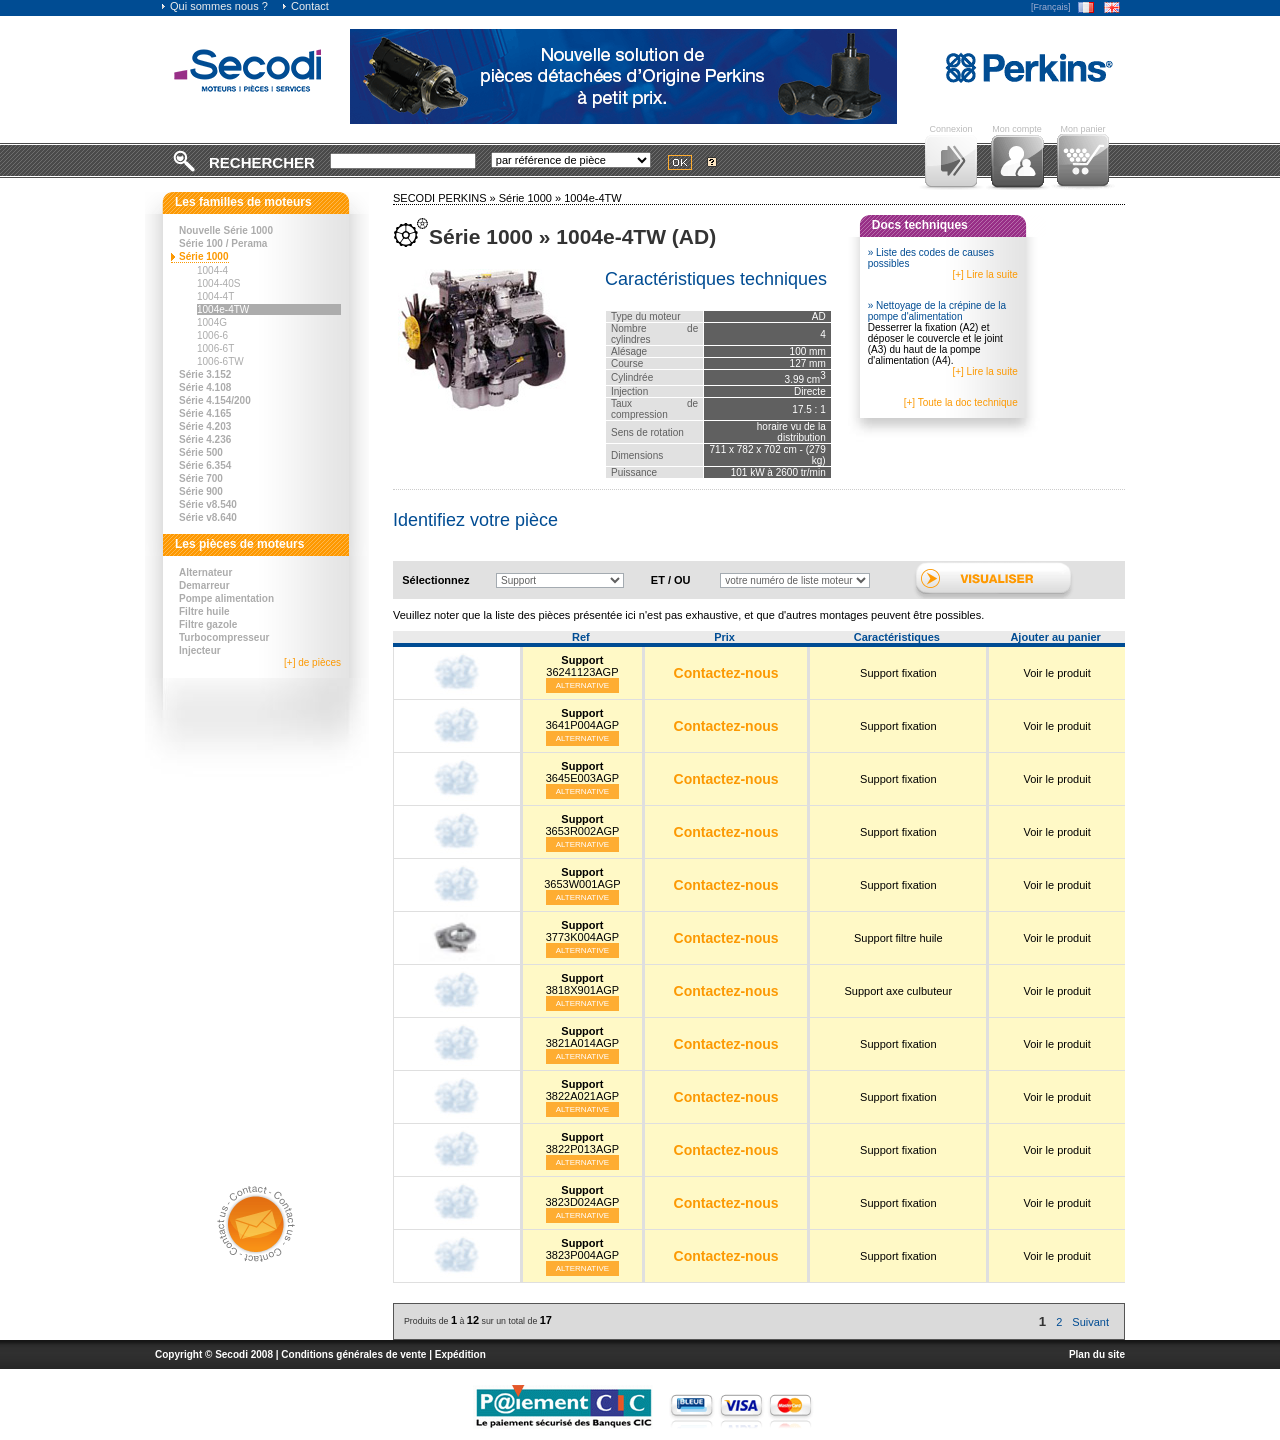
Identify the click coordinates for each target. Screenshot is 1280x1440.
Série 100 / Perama (223, 243)
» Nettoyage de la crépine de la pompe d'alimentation (937, 311)
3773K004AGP (582, 931)
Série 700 (201, 478)
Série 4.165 (205, 413)
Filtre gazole (208, 624)
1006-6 (212, 335)
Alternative (583, 685)
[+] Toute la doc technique (961, 402)
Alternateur (205, 572)
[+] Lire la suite (984, 274)
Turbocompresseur (224, 637)
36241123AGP (582, 666)
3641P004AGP (582, 719)
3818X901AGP (582, 984)
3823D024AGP (582, 1196)
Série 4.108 (205, 387)
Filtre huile (204, 611)
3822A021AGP (582, 1090)
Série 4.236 (205, 439)
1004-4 (212, 270)
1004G (212, 322)
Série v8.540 (208, 504)
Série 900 (201, 491)
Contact (305, 6)
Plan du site (1097, 1354)
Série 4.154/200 (215, 400)
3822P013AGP (582, 1143)
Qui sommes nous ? (214, 6)
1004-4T (215, 296)
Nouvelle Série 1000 (226, 230)
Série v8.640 (208, 517)
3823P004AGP (582, 1249)
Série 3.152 (205, 374)
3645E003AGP (582, 772)
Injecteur (200, 650)
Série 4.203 (205, 426)
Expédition (460, 1354)
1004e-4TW (223, 309)
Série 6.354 (205, 465)
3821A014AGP (582, 1037)
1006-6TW (220, 361)
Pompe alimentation (226, 598)
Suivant (1090, 1322)
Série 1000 (204, 256)
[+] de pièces (312, 662)
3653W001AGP (582, 878)
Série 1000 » (531, 198)
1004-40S (218, 283)
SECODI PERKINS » (446, 198)
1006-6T (215, 348)
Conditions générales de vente (353, 1354)
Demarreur (204, 585)
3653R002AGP (582, 825)
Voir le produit (1057, 673)
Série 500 (201, 452)
